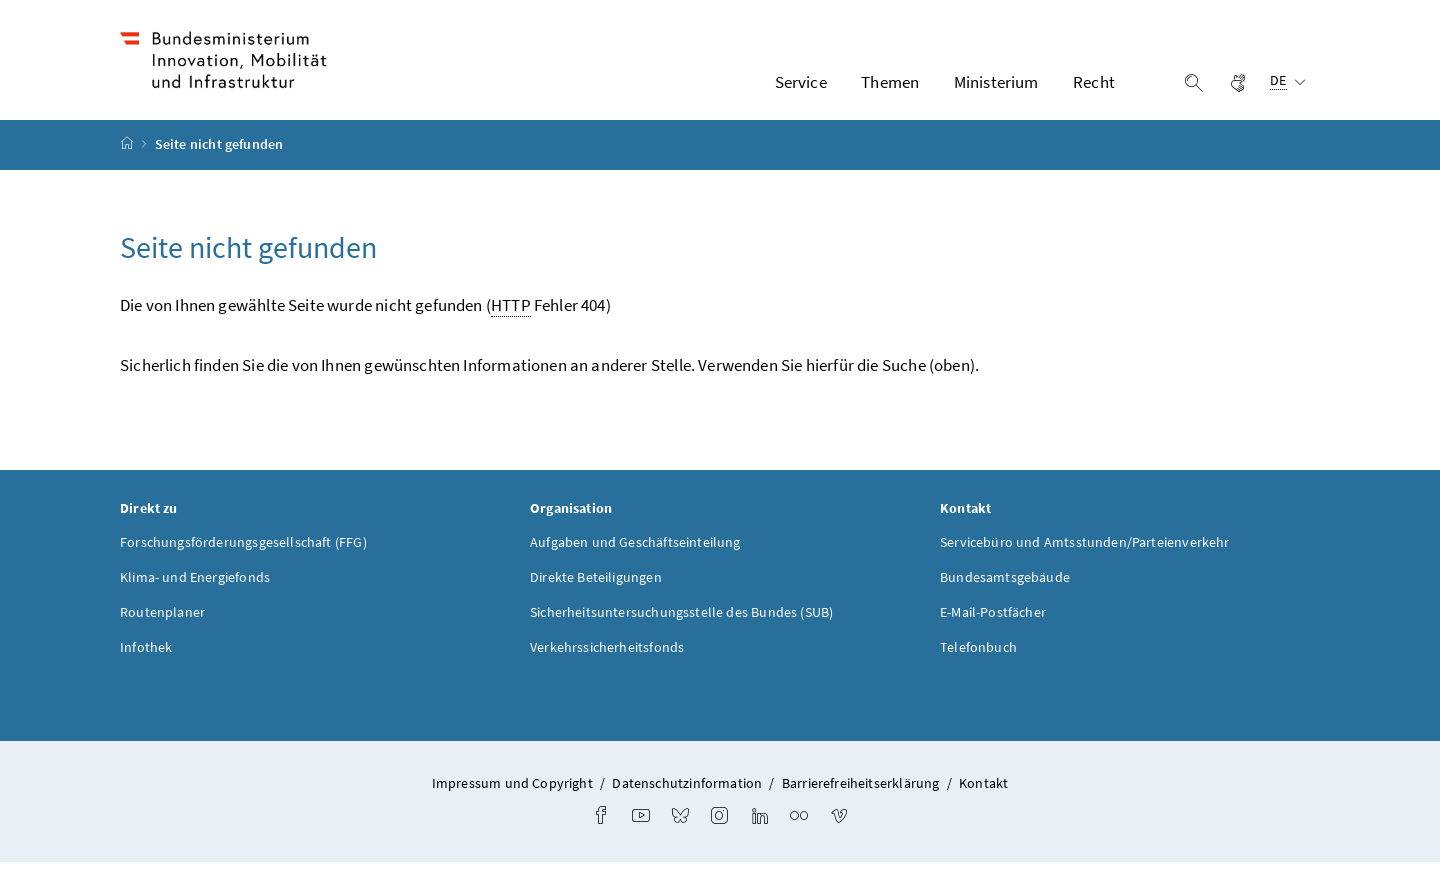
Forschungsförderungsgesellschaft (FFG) (243, 560)
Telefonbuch (978, 665)
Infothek (146, 665)
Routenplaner (162, 630)
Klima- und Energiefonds (195, 595)
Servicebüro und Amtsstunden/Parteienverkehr (1085, 560)
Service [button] (801, 91)
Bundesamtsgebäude (1005, 595)
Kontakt (983, 801)
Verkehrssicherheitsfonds (607, 665)
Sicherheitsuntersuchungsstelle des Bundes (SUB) (681, 630)
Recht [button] (1094, 91)
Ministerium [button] (996, 91)
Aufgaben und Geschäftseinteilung (635, 560)
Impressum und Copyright (512, 801)
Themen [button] (890, 91)
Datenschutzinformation (687, 801)
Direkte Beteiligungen (596, 595)
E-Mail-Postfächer (993, 630)
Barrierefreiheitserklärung (861, 801)
